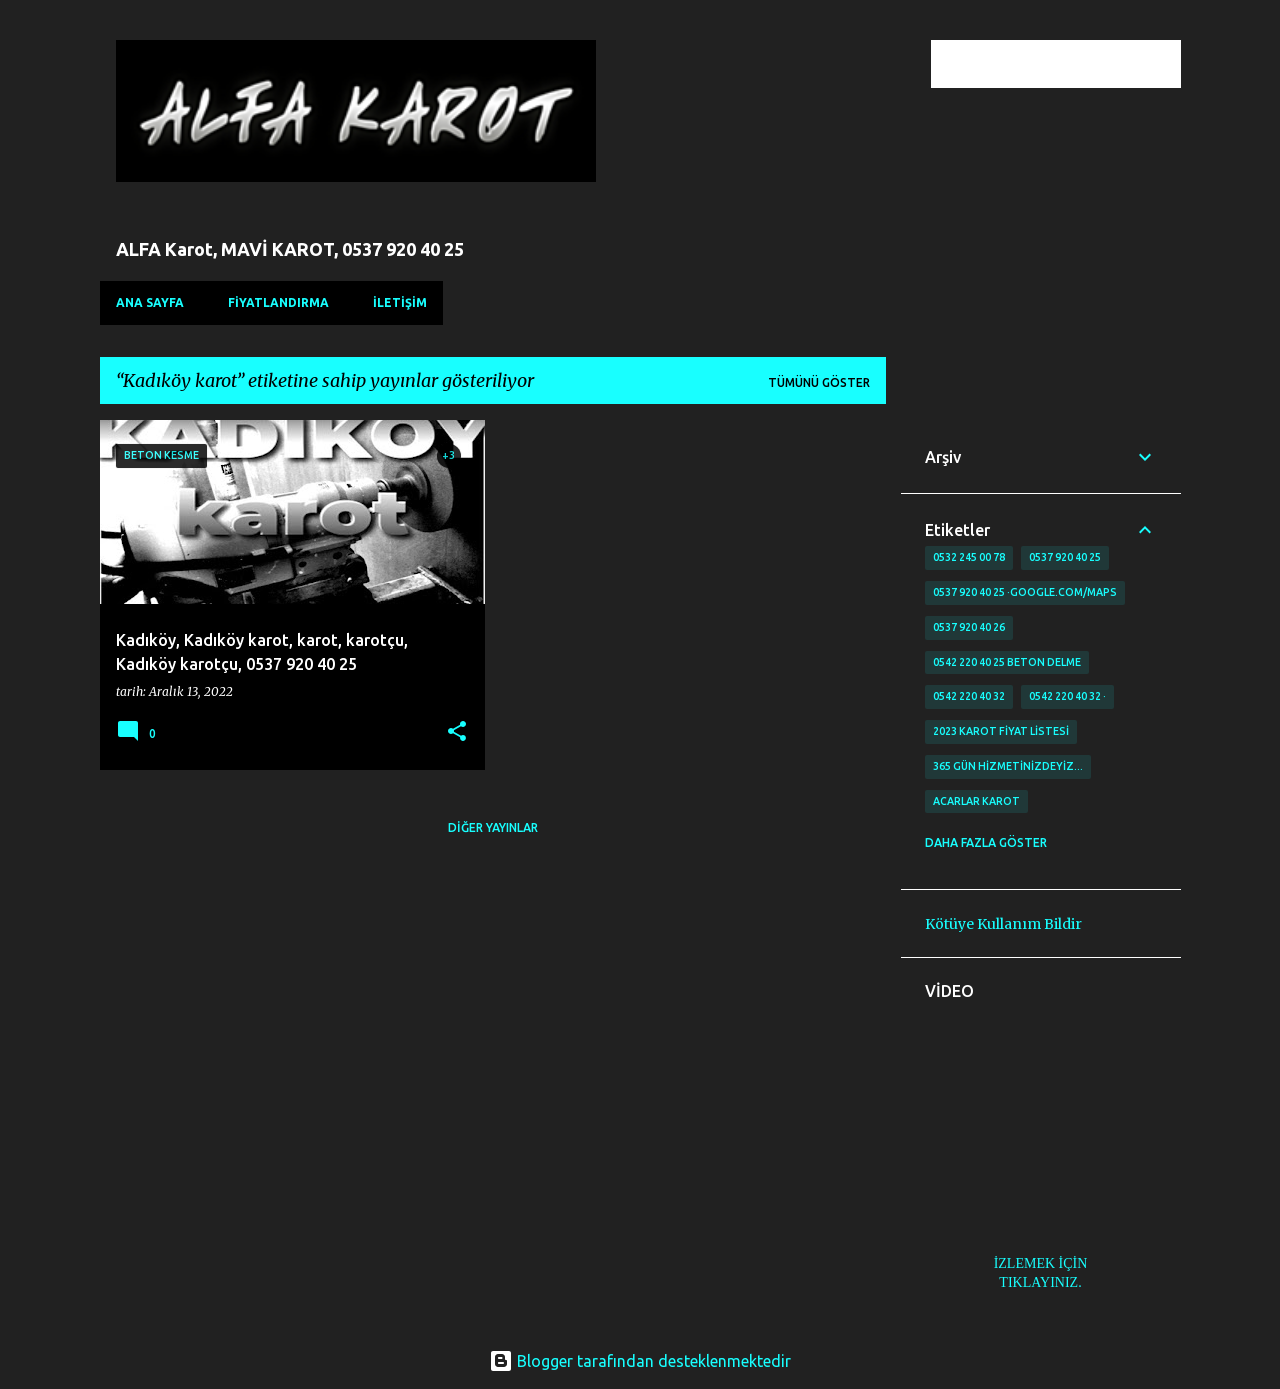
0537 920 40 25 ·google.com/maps (1025, 592)
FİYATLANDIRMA (278, 302)
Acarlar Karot (976, 801)
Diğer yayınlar (493, 827)
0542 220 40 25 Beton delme (1007, 662)
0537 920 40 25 (1065, 557)
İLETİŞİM (400, 302)
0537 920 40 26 (969, 627)
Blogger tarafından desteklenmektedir (640, 1361)
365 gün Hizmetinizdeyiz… (1008, 766)
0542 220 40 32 (969, 696)
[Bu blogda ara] (1076, 64)
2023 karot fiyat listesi (1001, 731)
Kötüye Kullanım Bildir (1003, 924)
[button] (457, 732)
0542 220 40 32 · (1067, 696)
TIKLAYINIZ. (1040, 1282)
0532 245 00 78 (969, 557)
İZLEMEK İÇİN (1041, 1263)
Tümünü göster (819, 382)
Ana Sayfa (150, 302)
